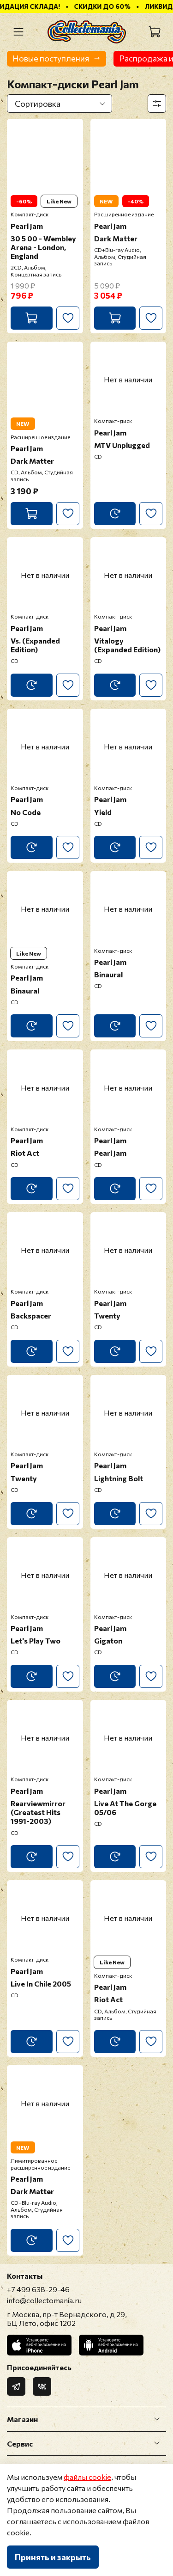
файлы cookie (87, 2476)
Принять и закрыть (53, 2557)
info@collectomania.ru (44, 2300)
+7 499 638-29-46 (38, 2289)
